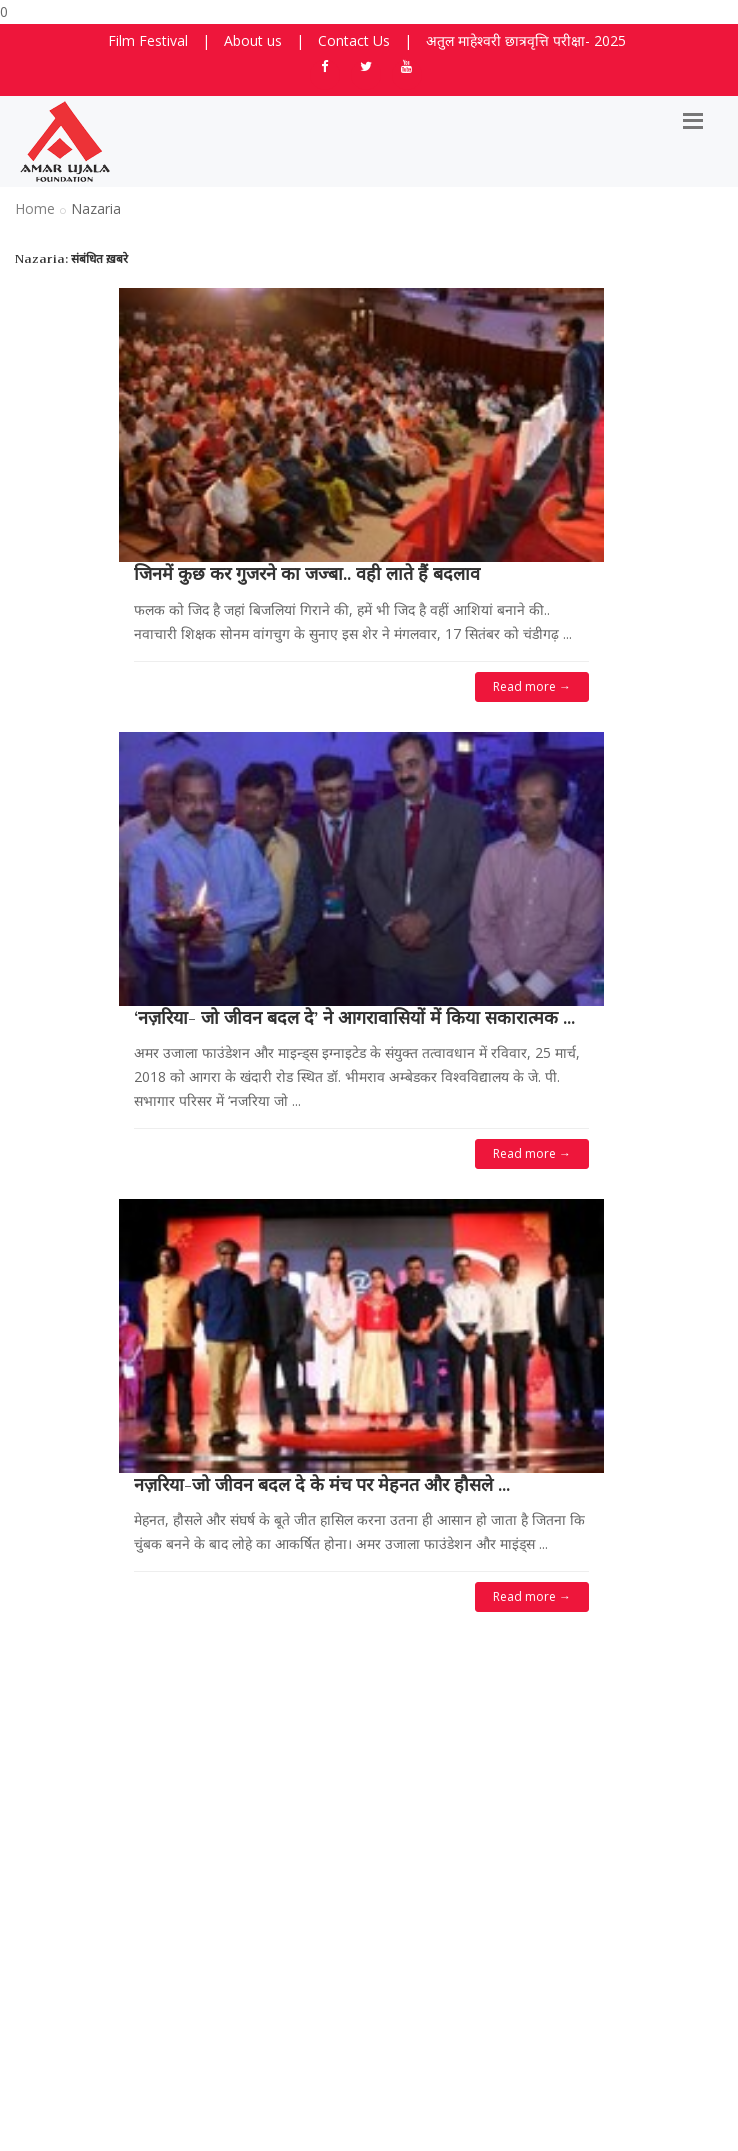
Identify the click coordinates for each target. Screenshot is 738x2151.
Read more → (532, 686)
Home (35, 208)
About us (253, 40)
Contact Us (354, 40)
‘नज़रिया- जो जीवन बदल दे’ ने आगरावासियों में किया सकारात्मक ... (354, 1018)
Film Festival (148, 40)
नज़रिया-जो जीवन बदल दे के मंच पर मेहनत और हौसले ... (322, 1485)
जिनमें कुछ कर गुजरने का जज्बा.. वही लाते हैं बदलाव (307, 574)
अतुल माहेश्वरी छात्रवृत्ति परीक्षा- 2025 (526, 40)
